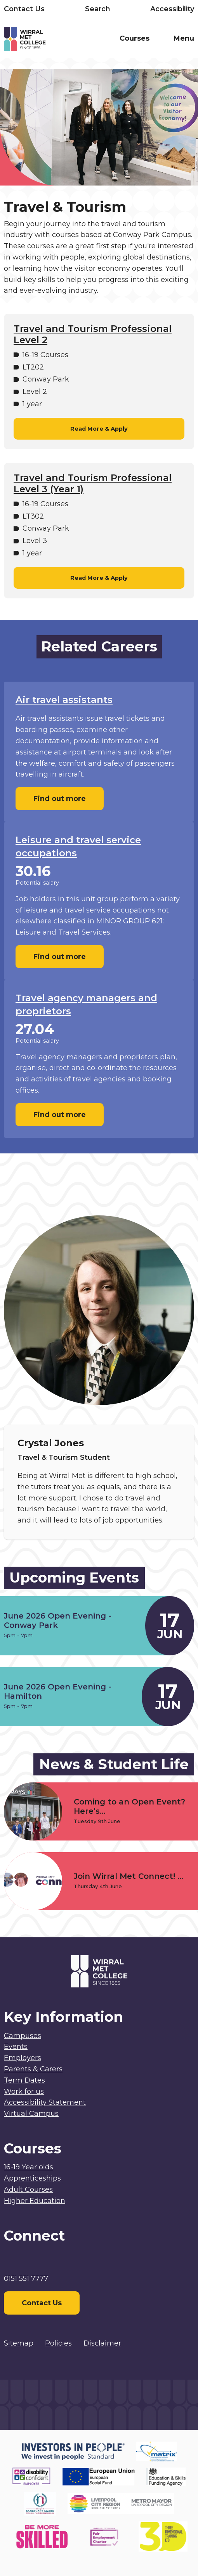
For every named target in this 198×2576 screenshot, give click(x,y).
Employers (22, 2058)
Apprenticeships (32, 2178)
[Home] (51, 40)
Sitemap (18, 2343)
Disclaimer (102, 2343)
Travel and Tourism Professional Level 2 (93, 334)
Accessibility (172, 9)
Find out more (59, 798)
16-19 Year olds (28, 2167)
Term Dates (24, 2080)
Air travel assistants (64, 699)
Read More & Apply (99, 428)
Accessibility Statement (45, 2102)
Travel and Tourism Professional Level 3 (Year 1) (93, 484)
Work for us (24, 2091)
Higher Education (34, 2200)
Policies (58, 2343)
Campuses (22, 2035)
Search (97, 9)
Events (16, 2046)
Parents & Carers (33, 2069)
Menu (184, 38)
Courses (134, 38)
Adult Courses (28, 2189)
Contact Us (24, 9)
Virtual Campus (31, 2113)
